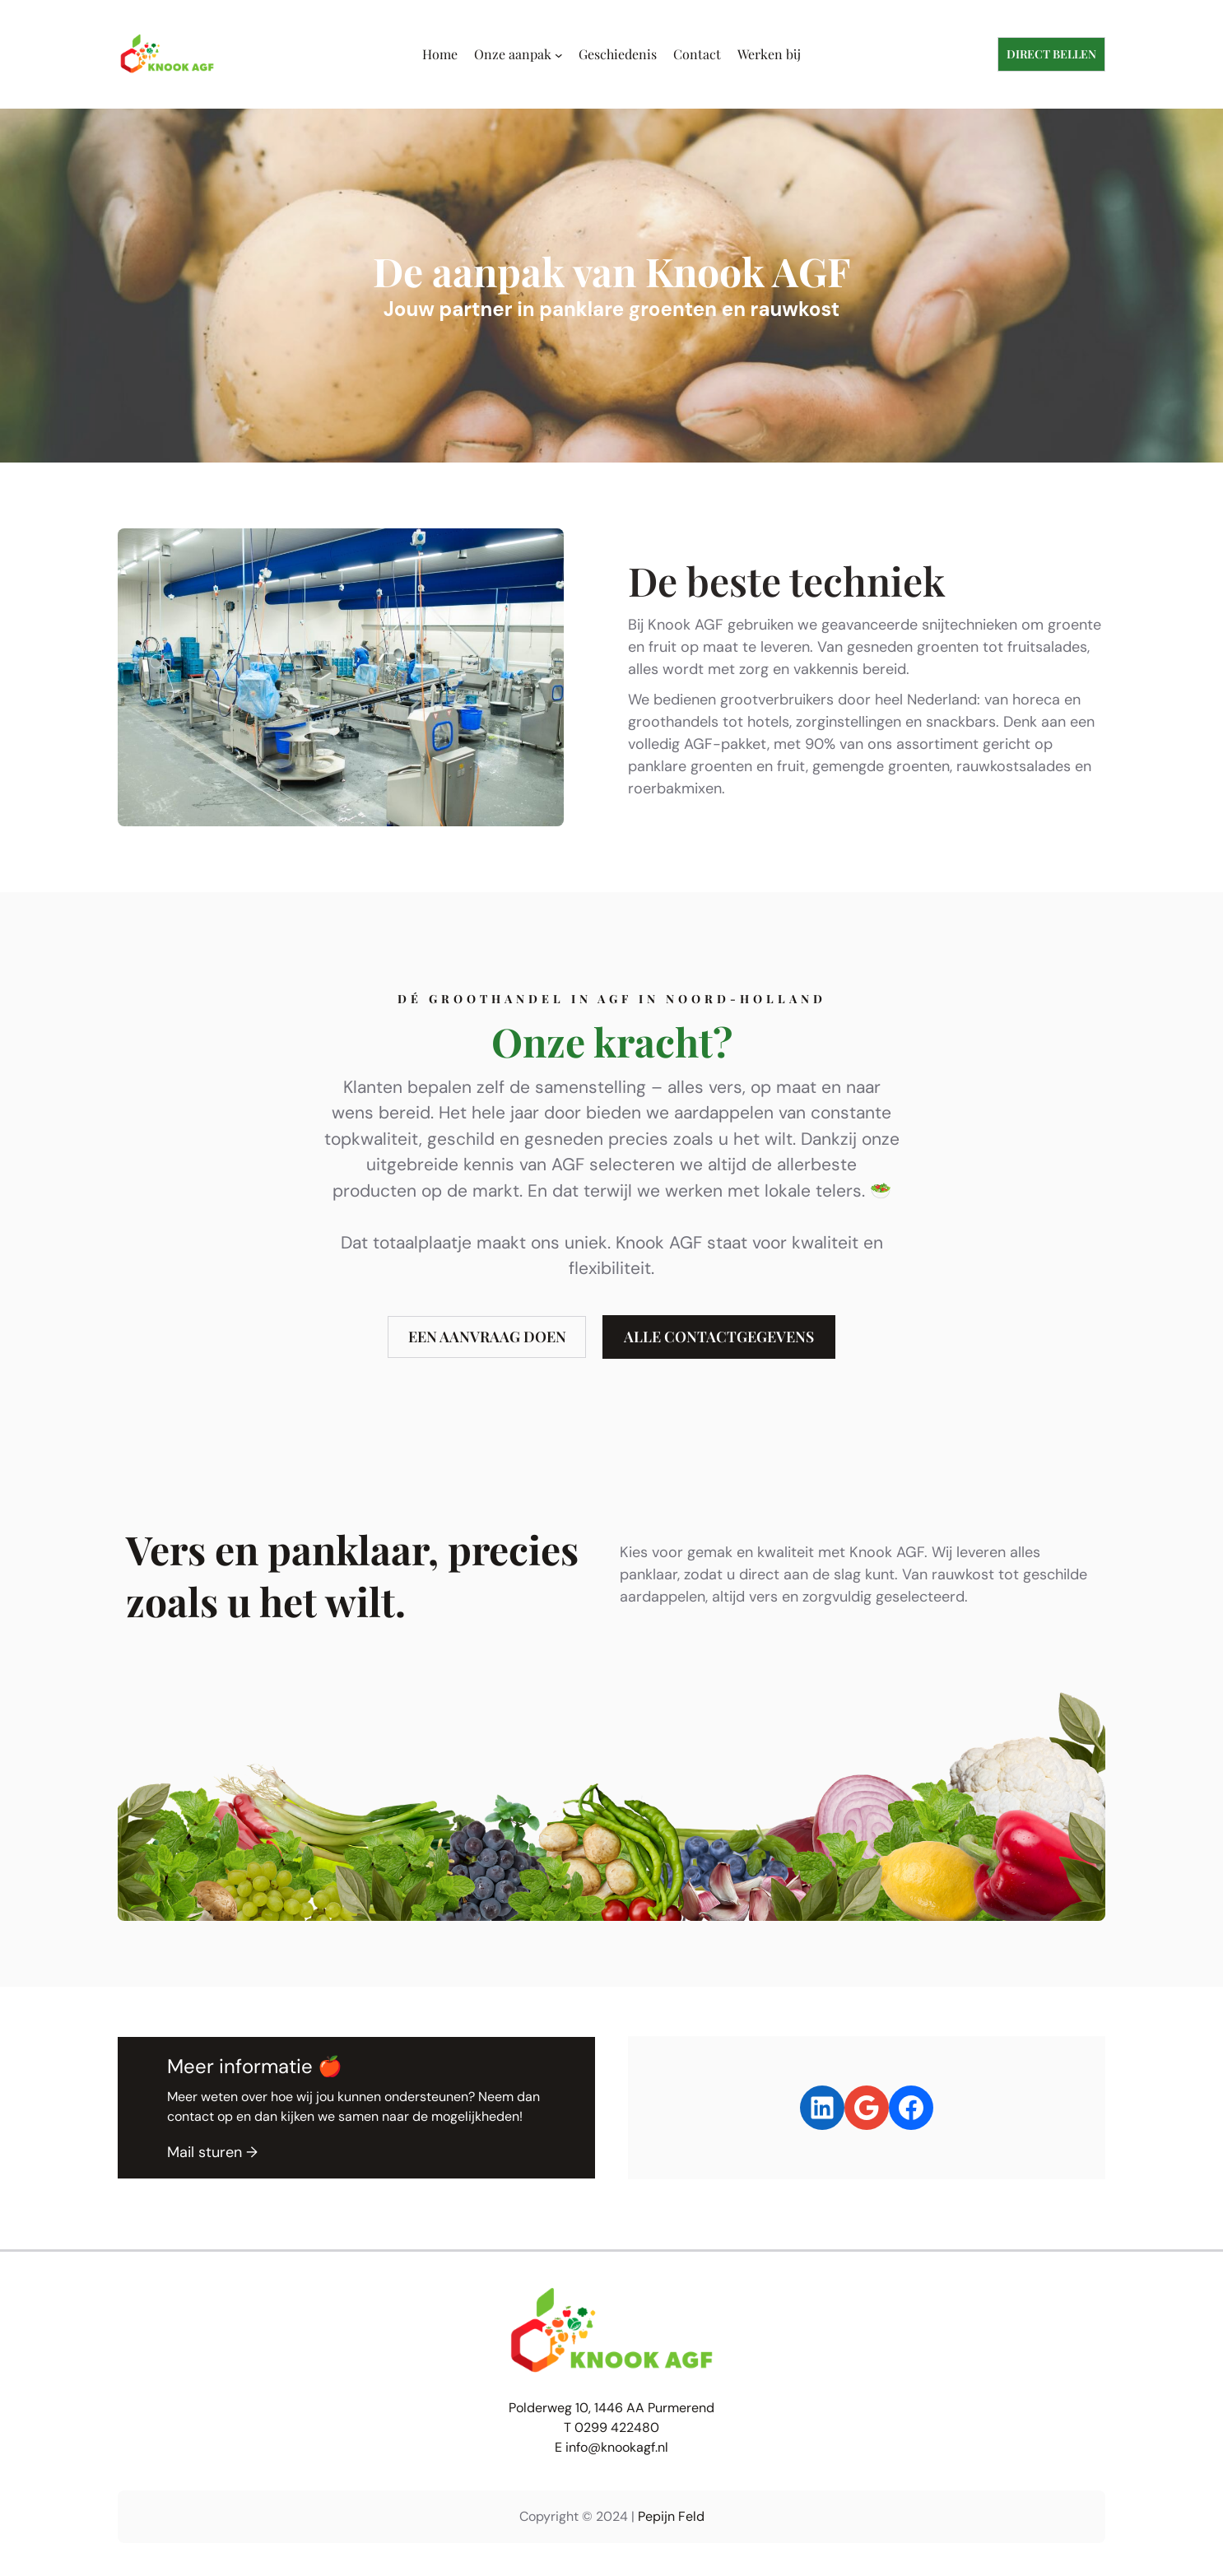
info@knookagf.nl (616, 2447)
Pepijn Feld (671, 2516)
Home (440, 54)
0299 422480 (616, 2427)
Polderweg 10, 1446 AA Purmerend (611, 2407)
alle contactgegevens (719, 1336)
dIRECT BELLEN (1051, 54)
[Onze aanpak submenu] (559, 54)
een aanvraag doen (487, 1336)
